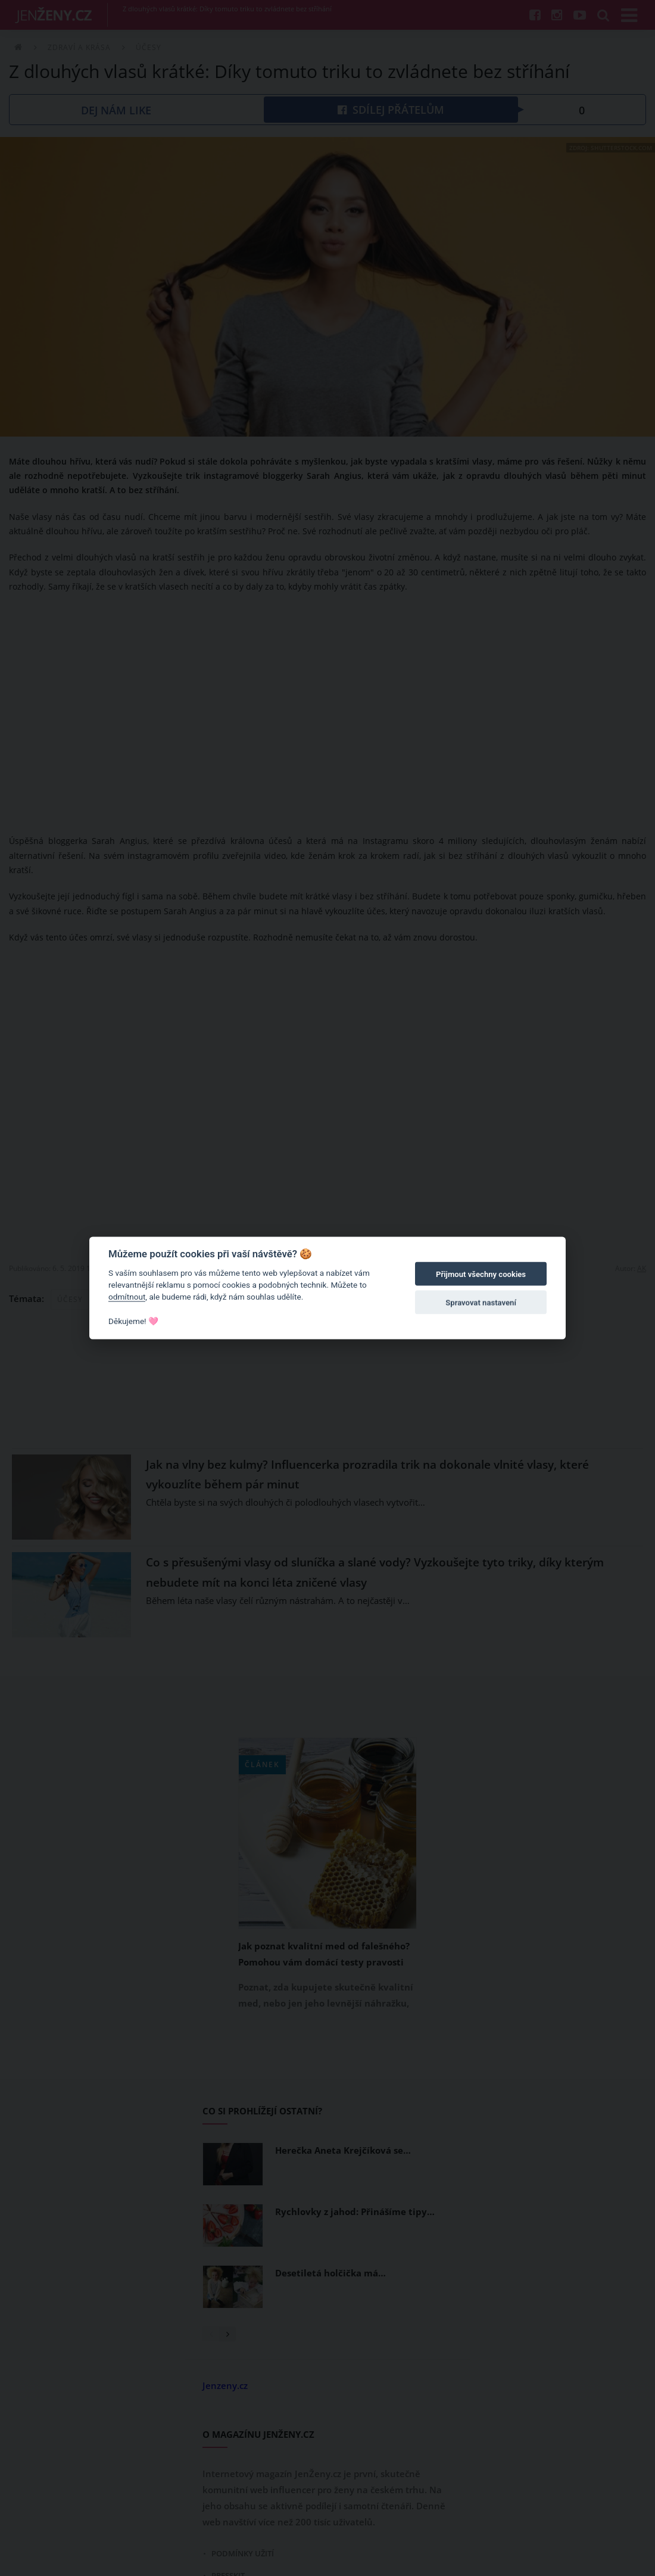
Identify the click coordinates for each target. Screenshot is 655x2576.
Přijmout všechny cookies (481, 1274)
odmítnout (126, 1296)
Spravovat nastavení (480, 1302)
